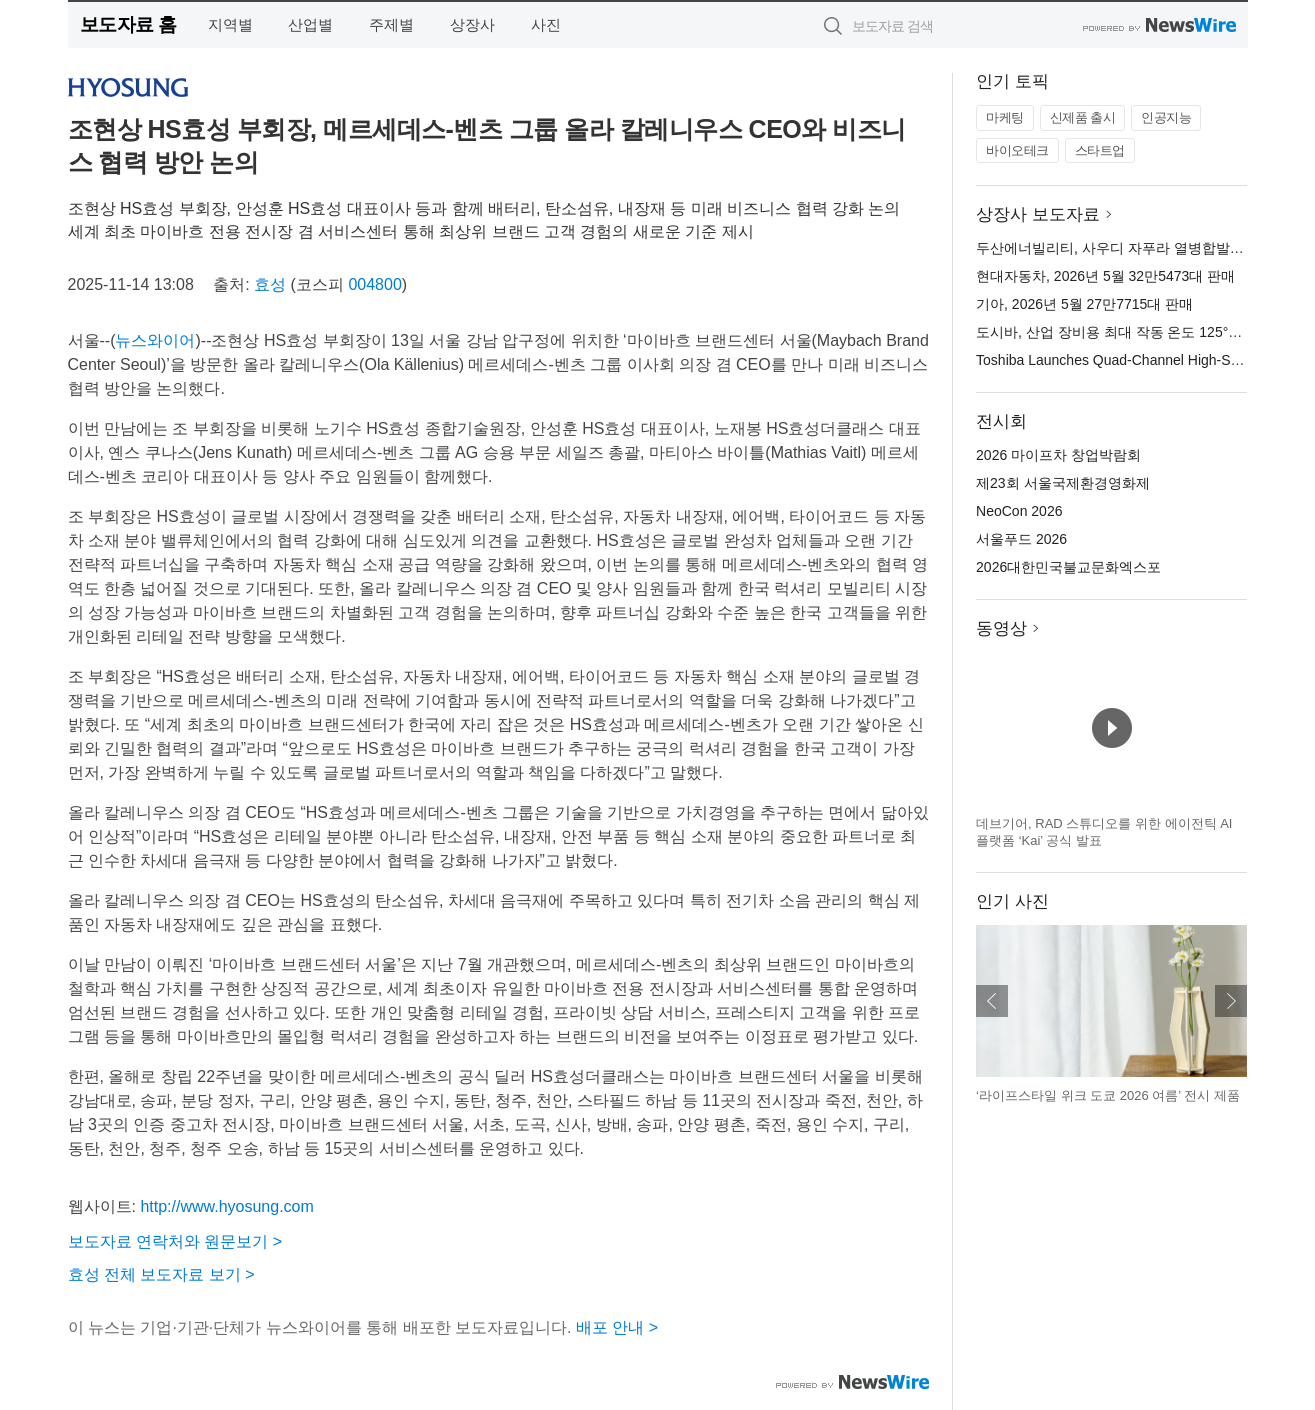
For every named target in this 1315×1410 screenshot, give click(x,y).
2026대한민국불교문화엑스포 (1068, 567)
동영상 (1001, 628)
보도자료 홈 (128, 24)
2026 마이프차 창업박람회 (1058, 455)
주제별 (391, 24)
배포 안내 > (617, 1327)
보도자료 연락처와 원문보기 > (175, 1241)
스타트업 (1100, 150)
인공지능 (1166, 117)
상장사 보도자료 (1038, 214)
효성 (270, 284)
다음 (1231, 1001)
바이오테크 (1017, 150)
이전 (992, 1001)
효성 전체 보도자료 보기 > (161, 1274)
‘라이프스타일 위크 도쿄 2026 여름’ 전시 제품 (1108, 1095)
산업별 (310, 24)
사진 (546, 24)
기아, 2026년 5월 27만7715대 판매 (1084, 304)
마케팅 (1005, 117)
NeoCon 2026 (1019, 511)
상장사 (472, 24)
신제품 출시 (1083, 117)
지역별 (230, 24)
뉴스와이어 (155, 340)
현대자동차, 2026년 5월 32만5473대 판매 (1105, 276)
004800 (374, 284)
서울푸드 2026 (1021, 539)
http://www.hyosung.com (226, 1206)
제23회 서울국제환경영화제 (1062, 483)
